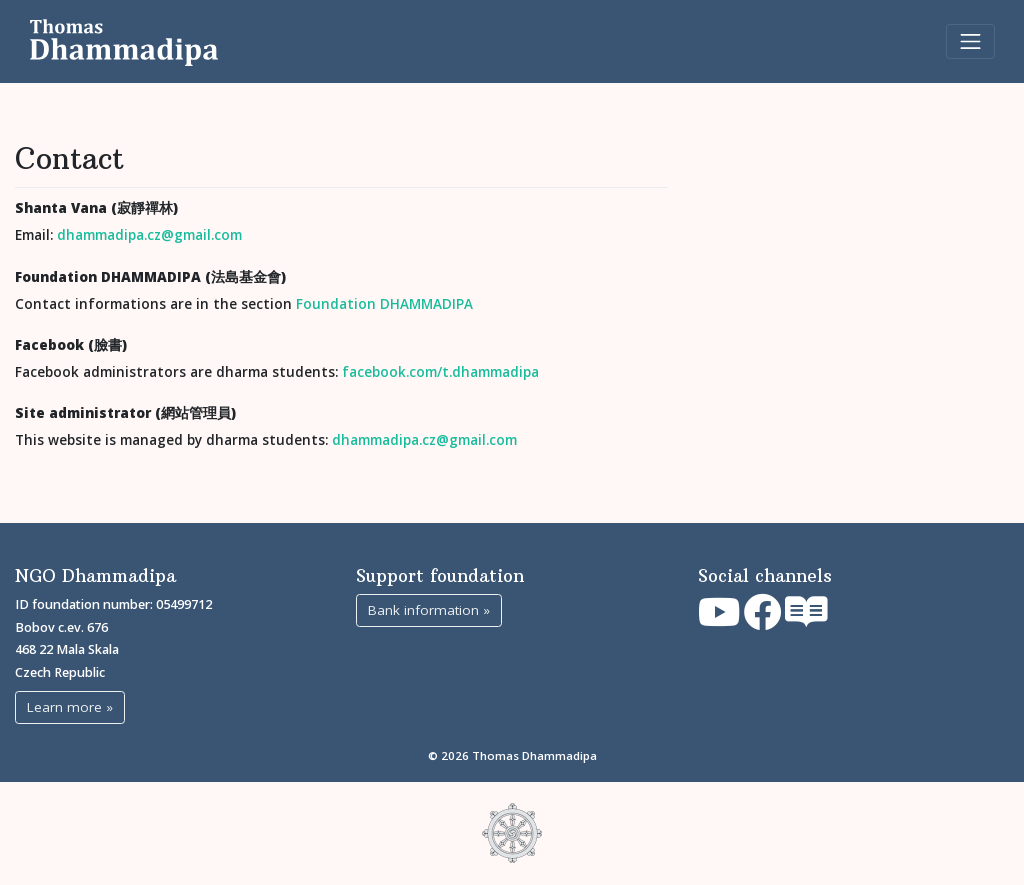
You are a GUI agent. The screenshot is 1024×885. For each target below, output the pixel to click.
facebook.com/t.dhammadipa (440, 372)
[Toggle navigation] (970, 41)
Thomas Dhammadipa (534, 755)
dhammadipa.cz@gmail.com (149, 235)
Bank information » (429, 610)
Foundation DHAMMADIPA (384, 304)
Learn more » (70, 707)
